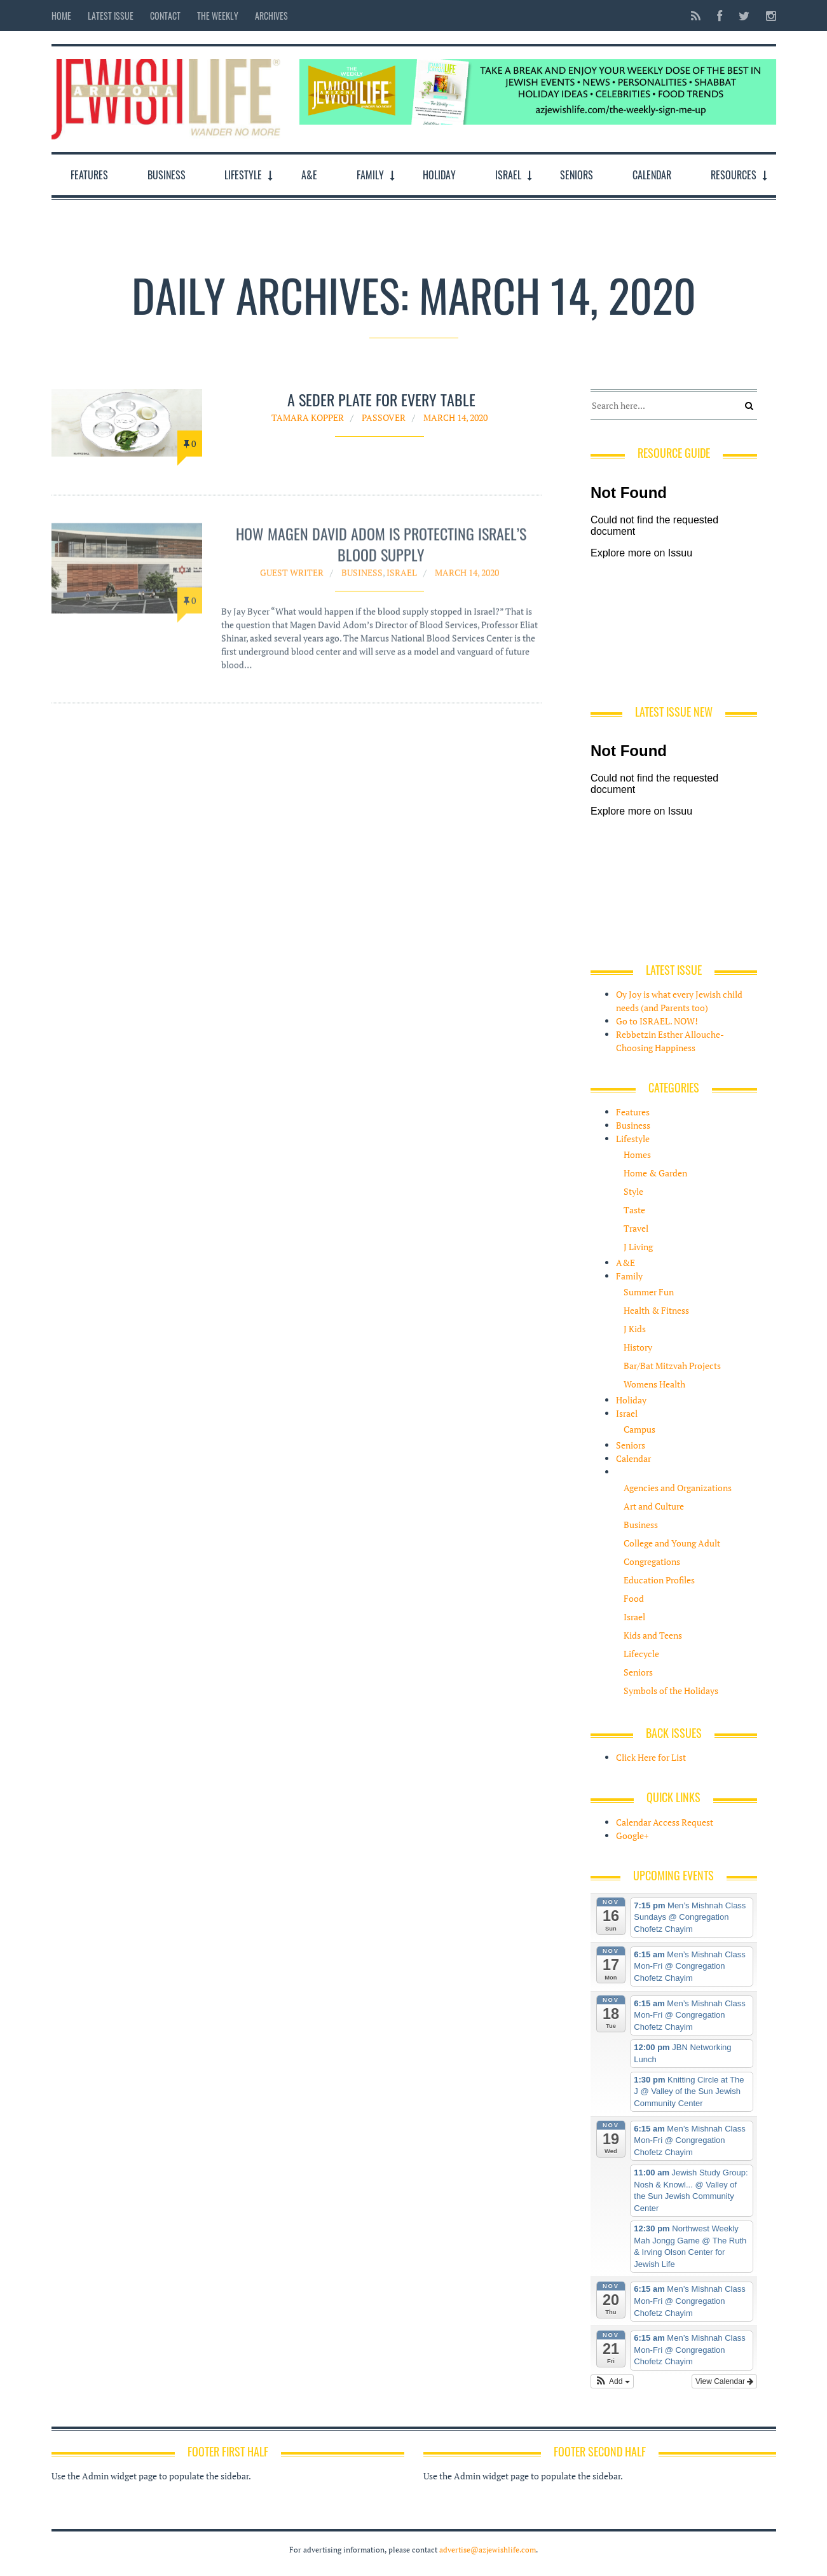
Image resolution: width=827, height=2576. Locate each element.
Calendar (651, 175)
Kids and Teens (653, 1635)
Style (633, 1191)
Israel (508, 175)
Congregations (652, 1561)
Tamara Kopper (307, 417)
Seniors (576, 175)
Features (89, 175)
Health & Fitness (656, 1310)
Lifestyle (243, 175)
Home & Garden (655, 1173)
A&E (309, 175)
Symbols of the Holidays (671, 1690)
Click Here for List (651, 1757)
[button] (612, 2381)
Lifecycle (641, 1654)
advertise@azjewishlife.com (487, 2549)
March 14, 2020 (455, 417)
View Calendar (724, 2381)
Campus (639, 1429)
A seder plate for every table (381, 400)
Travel (636, 1228)
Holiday (439, 175)
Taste (634, 1210)
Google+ (632, 1835)
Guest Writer (292, 580)
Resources (733, 175)
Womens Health (654, 1384)
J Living (638, 1247)
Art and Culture (654, 1506)
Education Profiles (659, 1580)
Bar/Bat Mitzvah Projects (672, 1366)
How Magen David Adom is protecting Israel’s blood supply (381, 551)
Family (370, 175)
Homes (637, 1154)
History (638, 1347)
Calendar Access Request (664, 1822)
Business (166, 175)
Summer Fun (649, 1292)
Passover (384, 417)
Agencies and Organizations (678, 1488)
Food (634, 1598)
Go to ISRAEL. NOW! (657, 1021)
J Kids (635, 1329)
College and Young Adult (672, 1543)
